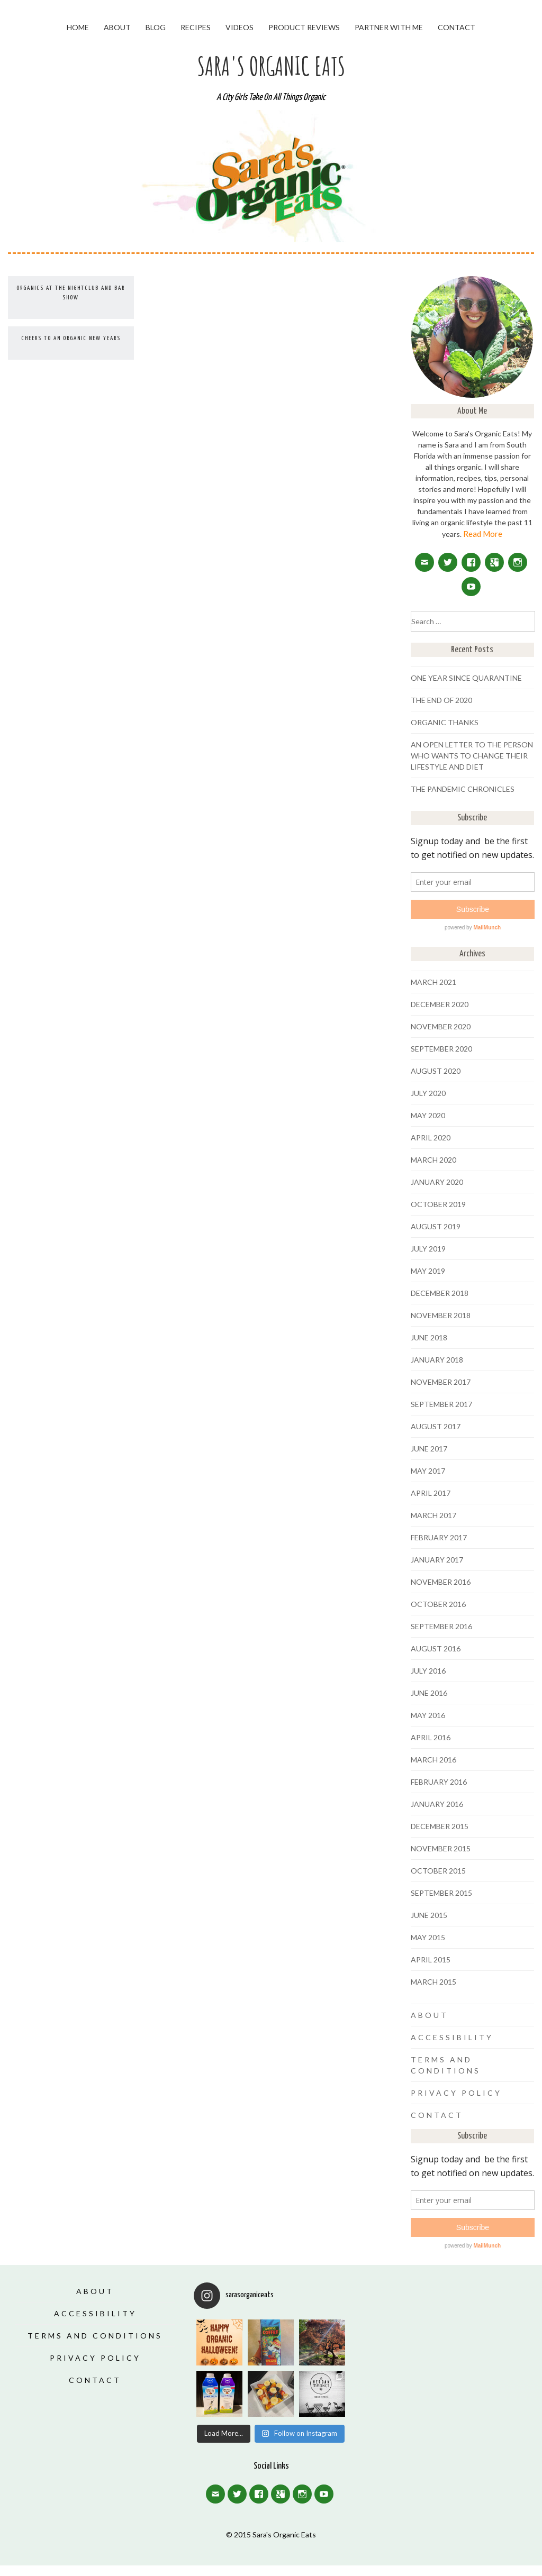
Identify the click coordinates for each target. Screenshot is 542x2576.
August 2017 (435, 1426)
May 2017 (428, 1470)
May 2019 (428, 1270)
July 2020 (428, 1093)
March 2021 (433, 982)
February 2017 (439, 1537)
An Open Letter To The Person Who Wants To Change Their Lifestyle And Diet (472, 755)
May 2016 (428, 1715)
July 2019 (428, 1248)
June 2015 (429, 1915)
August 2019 (435, 1226)
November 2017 (441, 1381)
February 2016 (439, 1781)
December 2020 (439, 1004)
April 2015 (430, 1959)
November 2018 (441, 1315)
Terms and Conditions (95, 2335)
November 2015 (441, 1848)
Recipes (195, 27)
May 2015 (428, 1937)
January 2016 (437, 1803)
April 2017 (430, 1492)
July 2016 (428, 1670)
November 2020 (441, 1026)
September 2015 (441, 1892)
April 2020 (430, 1137)
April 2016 (430, 1737)
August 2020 (435, 1070)
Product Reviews (304, 27)
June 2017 (429, 1448)
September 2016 (441, 1626)
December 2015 (439, 1826)
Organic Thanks (444, 722)
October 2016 (438, 1604)
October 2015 (438, 1870)
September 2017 (441, 1404)
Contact (456, 27)
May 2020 (428, 1115)
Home (78, 27)
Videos (239, 27)
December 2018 (439, 1293)
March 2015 (433, 1981)
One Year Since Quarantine (466, 677)
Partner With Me (389, 27)
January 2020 (437, 1181)
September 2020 (441, 1048)
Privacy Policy (456, 2092)
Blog (156, 27)
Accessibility (452, 2037)
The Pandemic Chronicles (462, 788)
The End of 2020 (441, 700)
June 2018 (429, 1337)
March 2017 (433, 1515)
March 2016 (433, 1759)
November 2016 (441, 1581)
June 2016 (429, 1692)
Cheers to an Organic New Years (71, 338)
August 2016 (435, 1648)
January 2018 (437, 1359)
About (117, 27)
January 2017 (437, 1559)
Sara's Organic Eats (271, 66)
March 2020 (433, 1159)
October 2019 (438, 1204)
